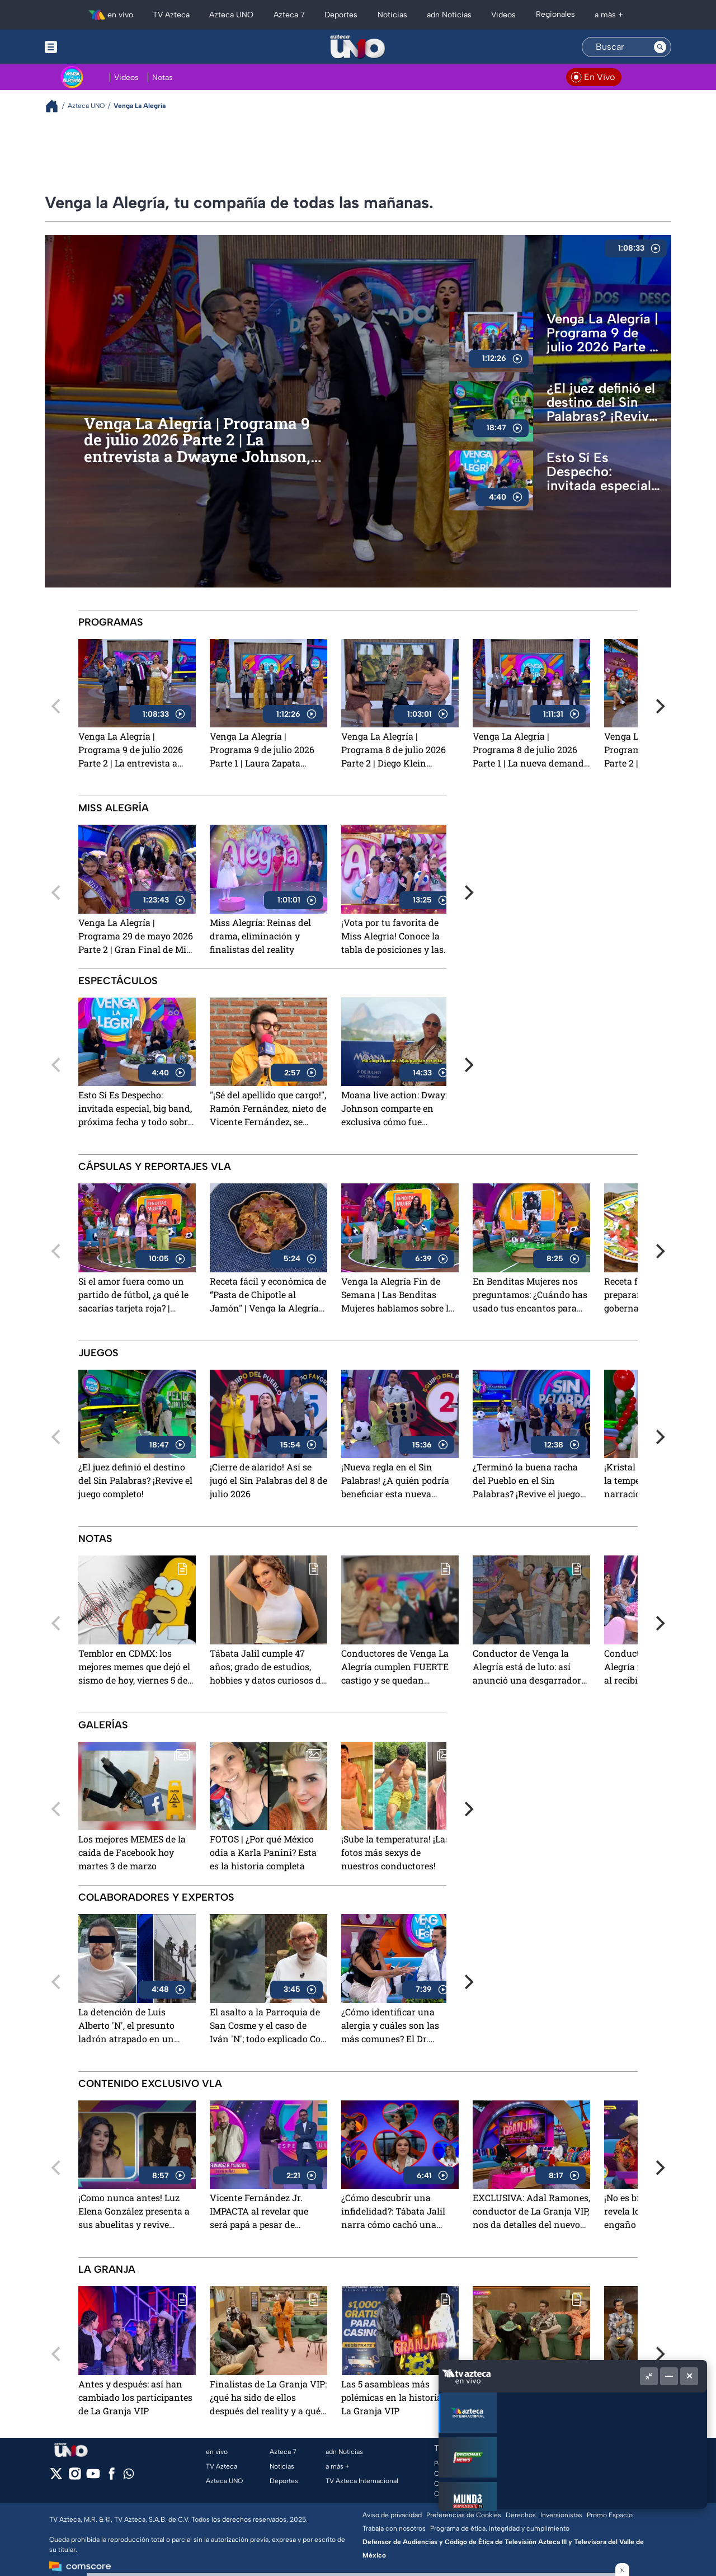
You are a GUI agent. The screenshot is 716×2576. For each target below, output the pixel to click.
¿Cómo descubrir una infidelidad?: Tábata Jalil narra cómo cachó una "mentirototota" (393, 2212)
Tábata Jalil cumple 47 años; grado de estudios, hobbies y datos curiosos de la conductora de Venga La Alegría (268, 1667)
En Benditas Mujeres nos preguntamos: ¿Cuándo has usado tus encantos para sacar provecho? (530, 1295)
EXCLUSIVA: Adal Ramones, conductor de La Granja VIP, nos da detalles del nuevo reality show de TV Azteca (531, 2212)
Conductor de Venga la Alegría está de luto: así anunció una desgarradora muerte (529, 1667)
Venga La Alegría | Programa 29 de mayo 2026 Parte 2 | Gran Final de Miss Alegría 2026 (136, 936)
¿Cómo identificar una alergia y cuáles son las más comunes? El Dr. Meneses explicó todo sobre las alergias (398, 2026)
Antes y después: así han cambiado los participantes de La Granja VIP (135, 2397)
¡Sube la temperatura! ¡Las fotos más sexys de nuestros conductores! (395, 1852)
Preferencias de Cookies (463, 2515)
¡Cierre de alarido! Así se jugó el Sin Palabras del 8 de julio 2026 (268, 1480)
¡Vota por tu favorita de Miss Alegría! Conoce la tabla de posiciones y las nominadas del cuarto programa (392, 936)
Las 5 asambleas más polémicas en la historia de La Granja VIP (397, 2397)
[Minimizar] (669, 2376)
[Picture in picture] (649, 2376)
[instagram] (75, 2477)
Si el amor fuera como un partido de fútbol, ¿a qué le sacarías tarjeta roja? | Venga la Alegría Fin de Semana (133, 1295)
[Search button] (660, 47)
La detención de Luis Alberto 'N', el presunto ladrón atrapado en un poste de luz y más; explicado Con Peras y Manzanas (126, 2026)
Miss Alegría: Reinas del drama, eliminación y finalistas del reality (260, 935)
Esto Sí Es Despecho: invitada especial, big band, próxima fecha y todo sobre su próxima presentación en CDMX (603, 471)
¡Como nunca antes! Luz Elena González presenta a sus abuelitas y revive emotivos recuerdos (134, 2212)
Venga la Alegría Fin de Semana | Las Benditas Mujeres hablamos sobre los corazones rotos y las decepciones (399, 1295)
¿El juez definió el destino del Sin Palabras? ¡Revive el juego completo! (604, 402)
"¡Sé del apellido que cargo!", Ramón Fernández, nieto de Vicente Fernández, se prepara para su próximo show (268, 1109)
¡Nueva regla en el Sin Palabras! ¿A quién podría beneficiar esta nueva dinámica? (395, 1481)
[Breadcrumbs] (56, 106)
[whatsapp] (128, 2476)
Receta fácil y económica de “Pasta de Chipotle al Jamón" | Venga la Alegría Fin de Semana (268, 1295)
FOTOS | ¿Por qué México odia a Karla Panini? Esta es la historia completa (263, 1852)
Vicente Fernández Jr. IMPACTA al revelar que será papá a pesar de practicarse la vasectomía (263, 2212)
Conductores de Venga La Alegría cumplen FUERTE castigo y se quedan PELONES (395, 1667)
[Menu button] (89, 47)
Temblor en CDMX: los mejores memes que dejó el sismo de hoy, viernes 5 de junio (134, 1667)
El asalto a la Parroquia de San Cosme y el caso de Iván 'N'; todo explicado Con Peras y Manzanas (268, 2026)
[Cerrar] (689, 2376)
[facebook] (112, 2477)
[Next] (659, 706)
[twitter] (56, 2477)
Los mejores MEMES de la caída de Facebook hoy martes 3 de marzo (132, 1852)
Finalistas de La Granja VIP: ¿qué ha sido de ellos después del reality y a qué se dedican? (268, 2398)
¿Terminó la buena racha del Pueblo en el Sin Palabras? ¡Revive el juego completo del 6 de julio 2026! (526, 1481)
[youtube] (93, 2477)
